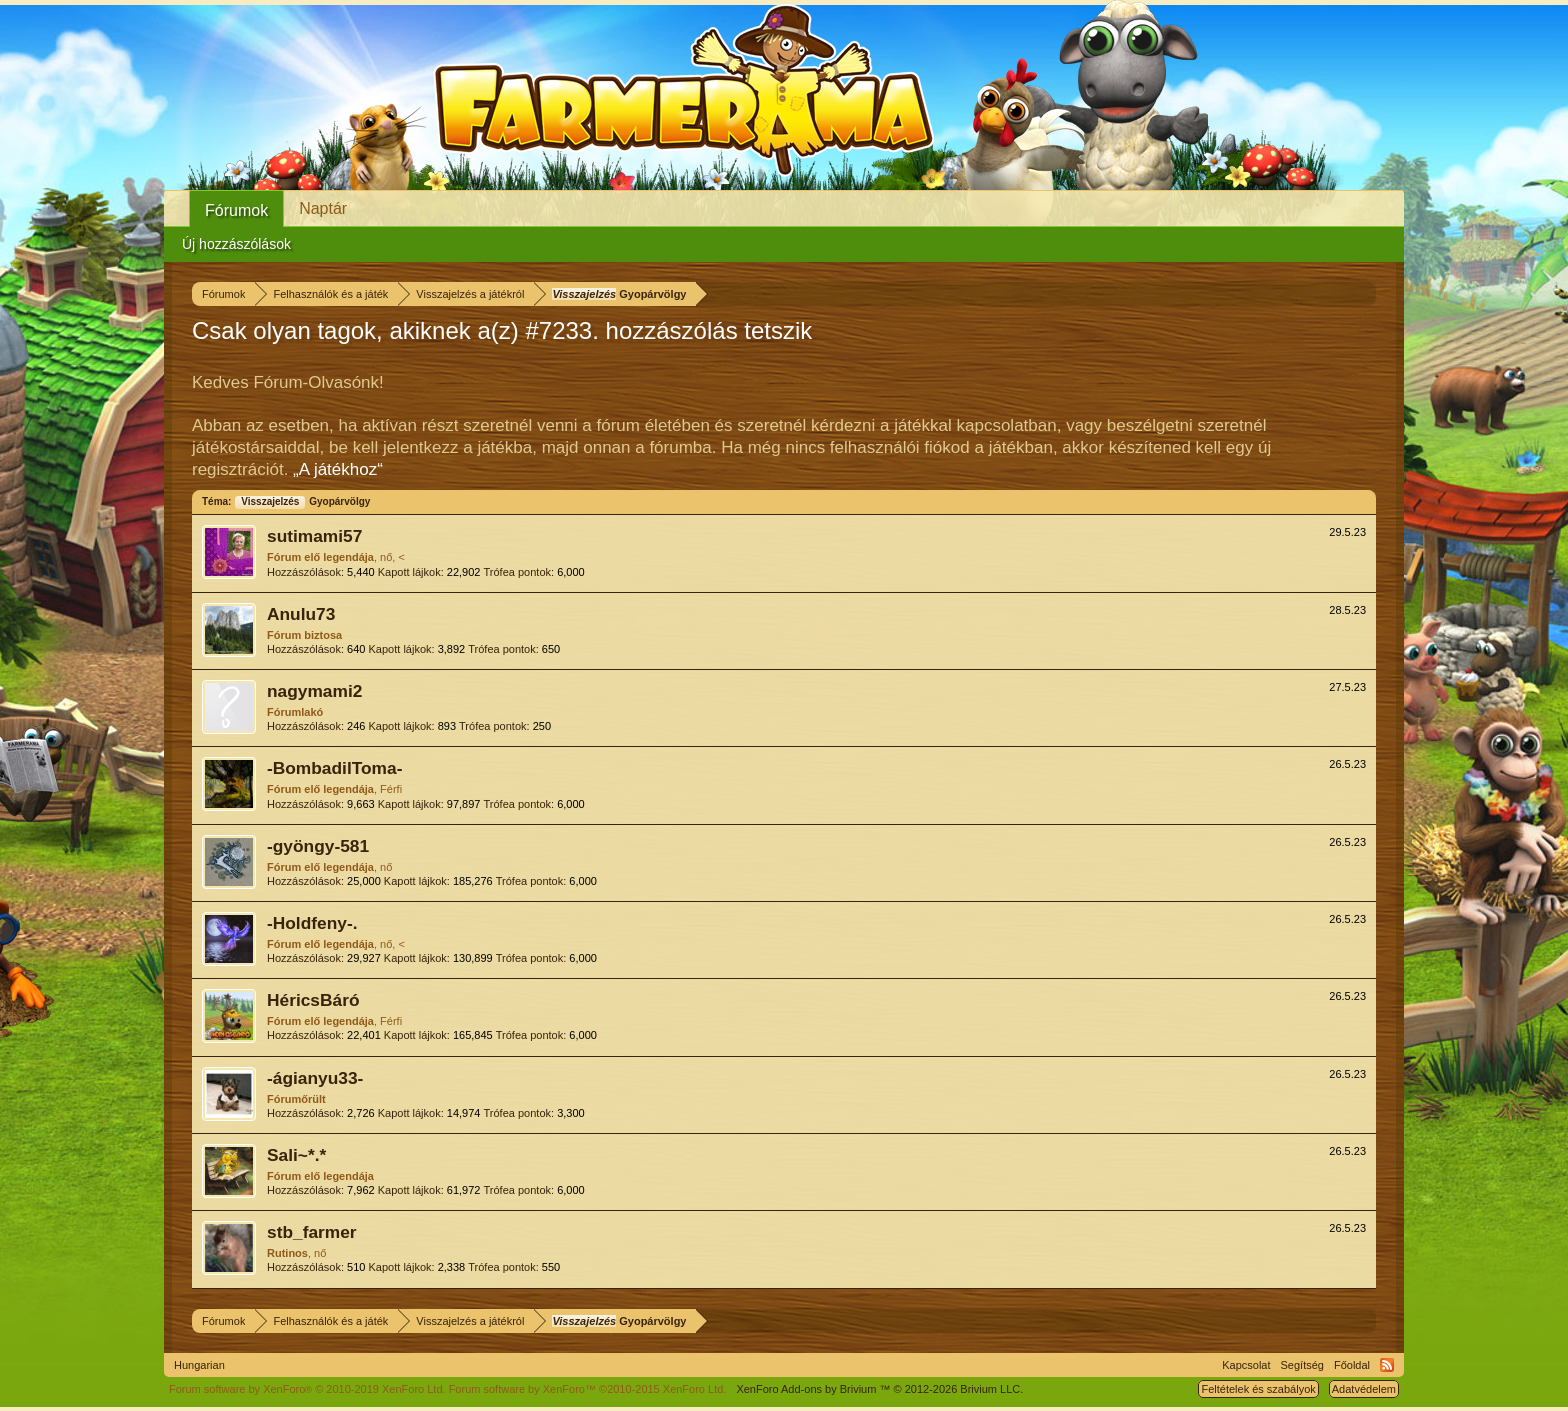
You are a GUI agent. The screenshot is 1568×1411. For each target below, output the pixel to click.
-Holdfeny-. (312, 923)
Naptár (323, 208)
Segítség (1302, 1365)
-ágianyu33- (315, 1078)
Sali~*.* (296, 1155)
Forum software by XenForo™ (588, 1389)
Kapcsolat (1246, 1365)
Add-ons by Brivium (879, 1389)
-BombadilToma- (334, 768)
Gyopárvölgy (302, 501)
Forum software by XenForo (307, 1389)
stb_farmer (312, 1232)
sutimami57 (314, 536)
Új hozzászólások (236, 244)
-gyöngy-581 (318, 846)
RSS (1387, 1365)
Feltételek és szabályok (1258, 1389)
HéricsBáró (313, 1000)
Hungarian (199, 1365)
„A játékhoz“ (338, 469)
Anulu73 (301, 614)
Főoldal (1352, 1365)
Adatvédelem (1364, 1389)
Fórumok (236, 210)
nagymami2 (314, 691)
